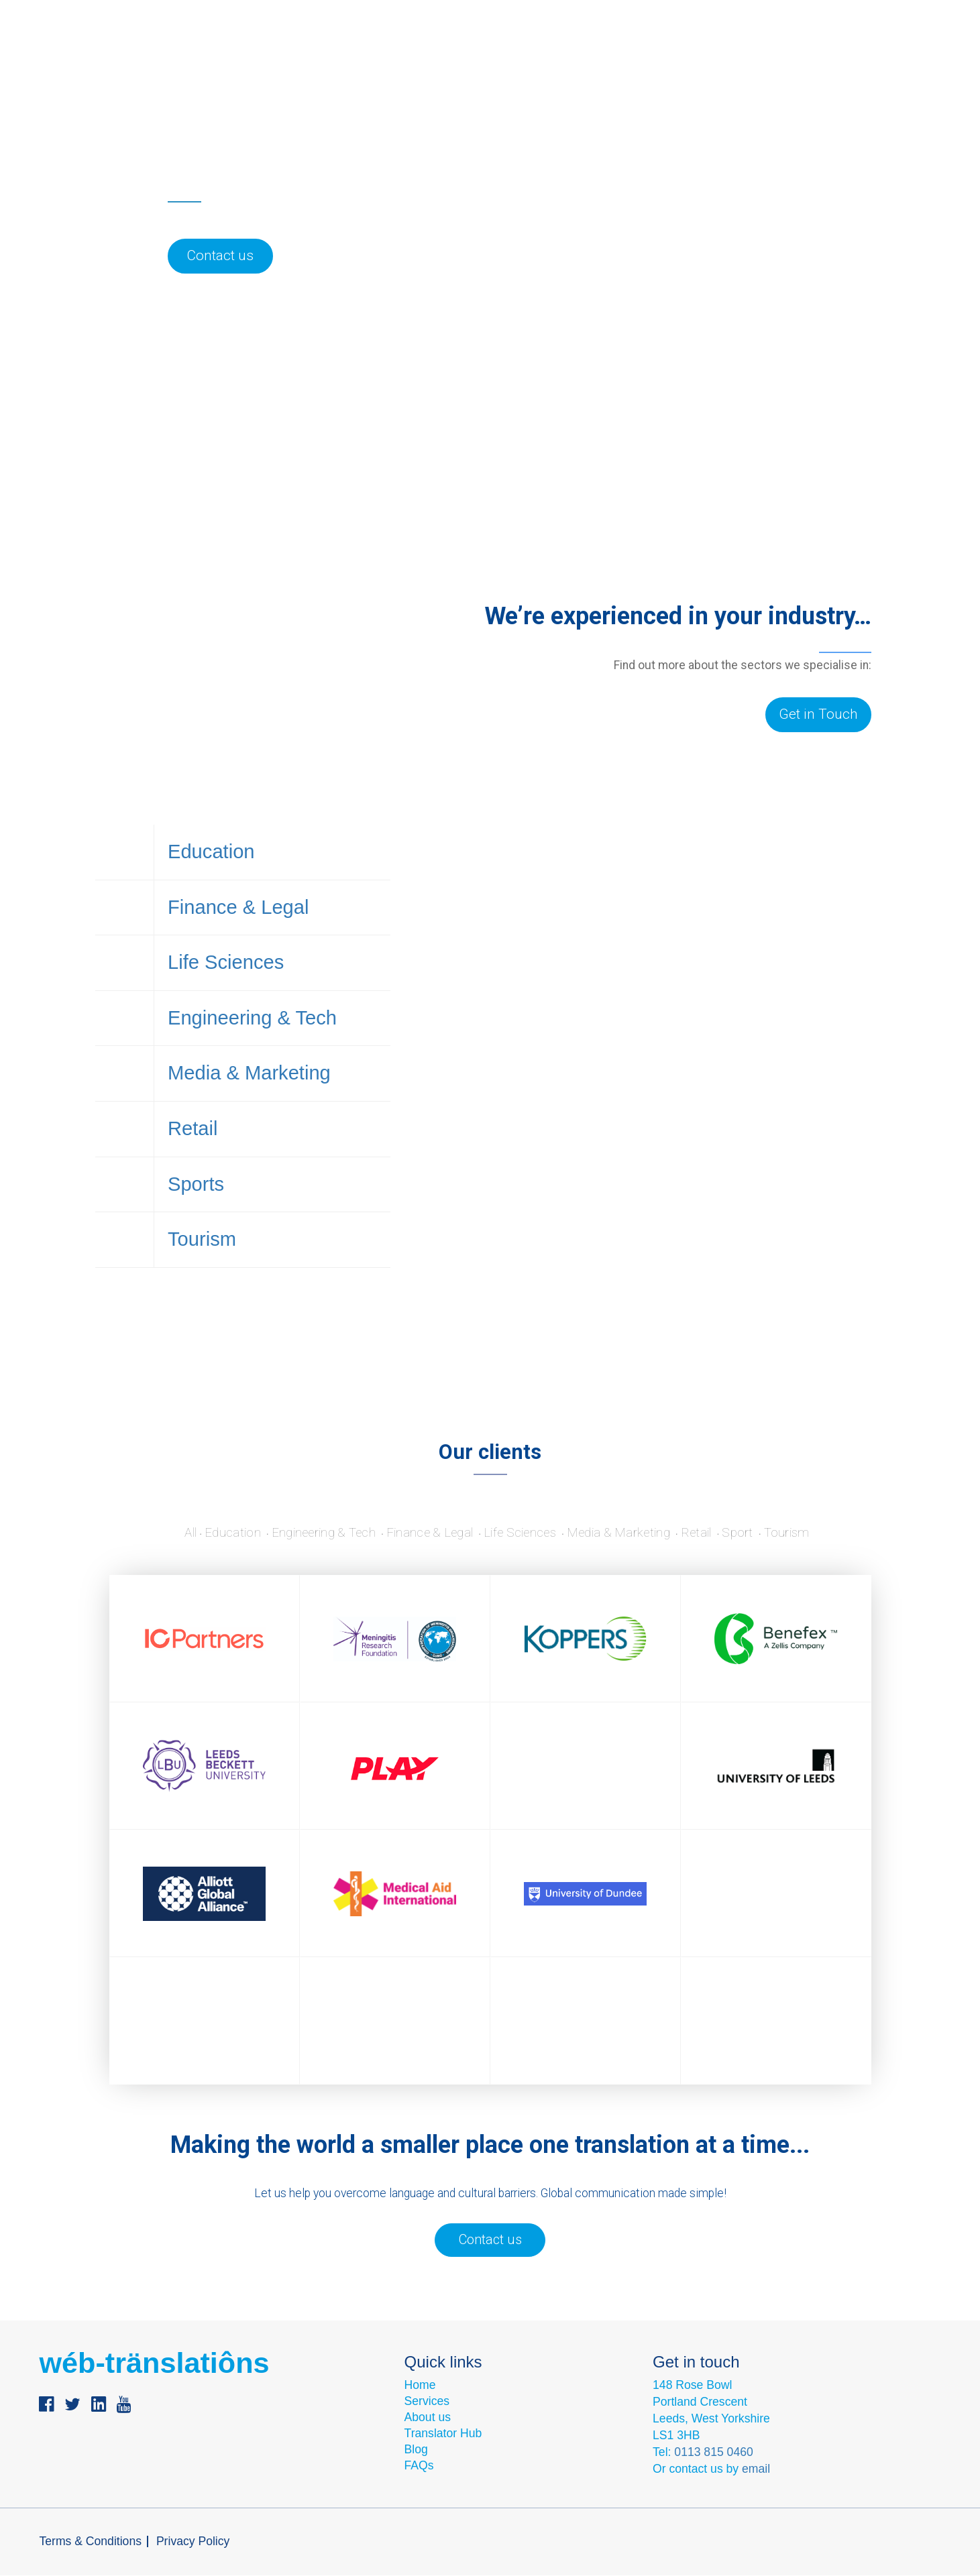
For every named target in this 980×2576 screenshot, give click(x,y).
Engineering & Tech (272, 1036)
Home (420, 2386)
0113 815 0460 (713, 2453)
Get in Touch (818, 714)
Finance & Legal (272, 915)
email (756, 2469)
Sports (272, 1219)
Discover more (643, 1129)
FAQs (419, 2466)
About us (478, 51)
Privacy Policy (193, 2542)
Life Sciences (272, 975)
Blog (547, 51)
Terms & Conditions (90, 2542)
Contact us (612, 51)
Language (696, 51)
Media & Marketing (272, 1098)
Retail (272, 1159)
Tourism (272, 1280)
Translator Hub (443, 2434)
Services (306, 51)
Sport (763, 1533)
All (162, 1533)
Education (272, 854)
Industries (392, 51)
